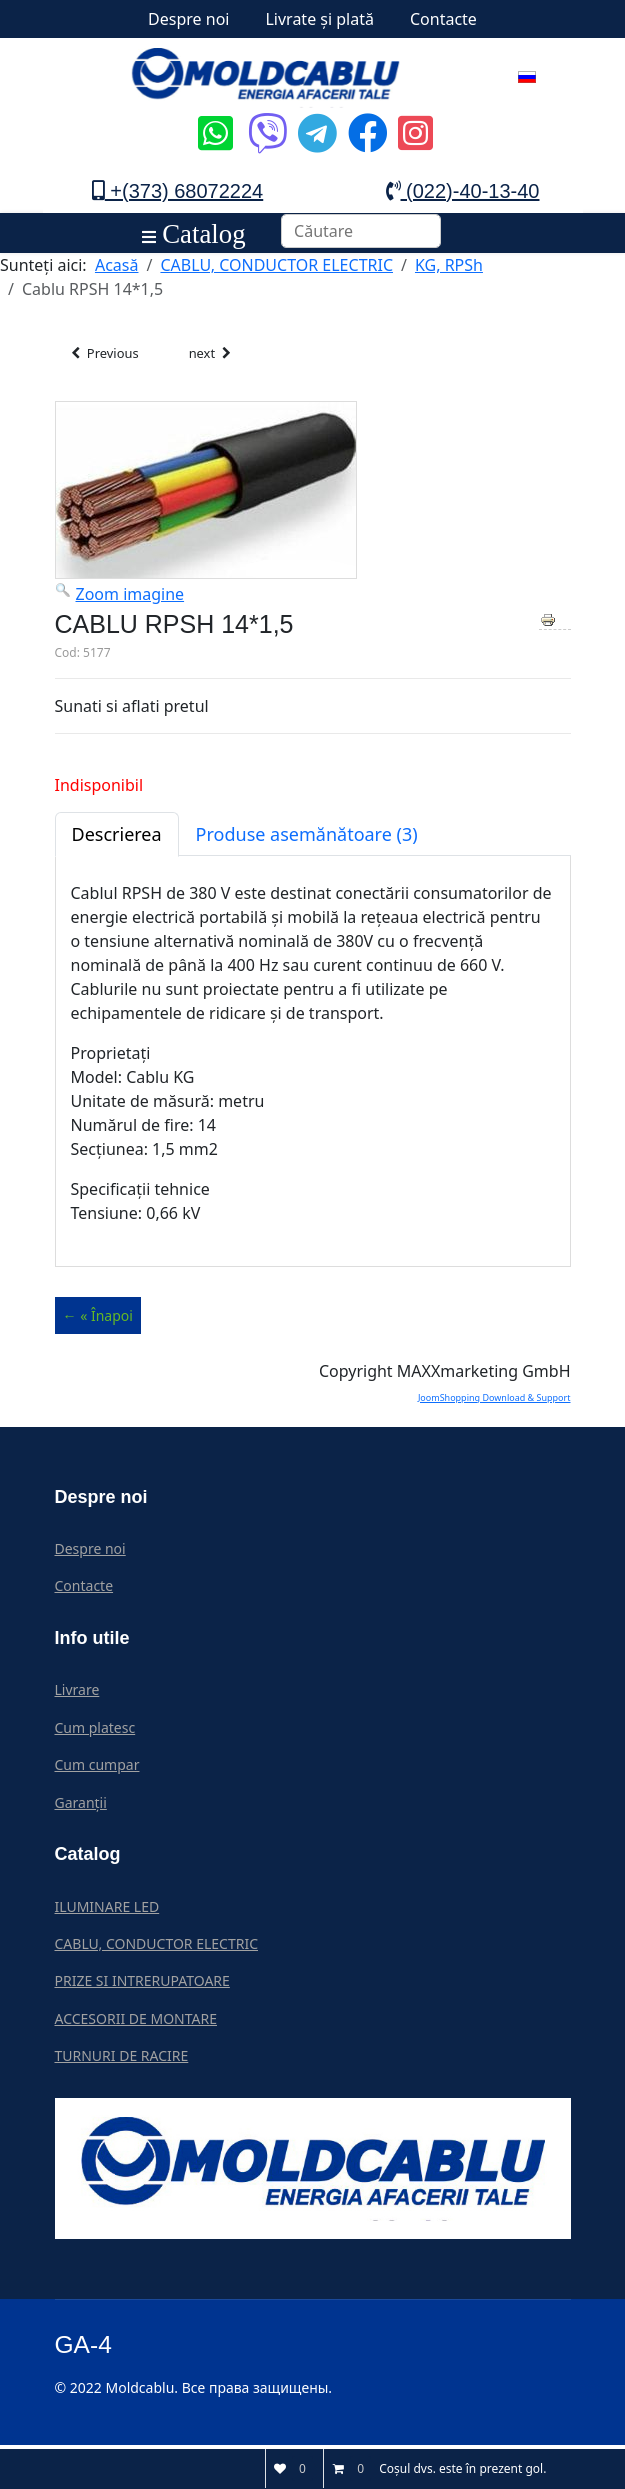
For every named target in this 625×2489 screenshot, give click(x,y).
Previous (110, 356)
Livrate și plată (319, 19)
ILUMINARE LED (107, 1910)
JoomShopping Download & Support (494, 1401)
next (228, 356)
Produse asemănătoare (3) (307, 838)
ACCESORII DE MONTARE (136, 2022)
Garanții (81, 1806)
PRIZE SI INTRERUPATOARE (142, 1984)
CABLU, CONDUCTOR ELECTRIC (157, 1947)
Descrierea (117, 838)
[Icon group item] (213, 118)
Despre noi (188, 19)
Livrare (77, 1693)
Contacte (443, 19)
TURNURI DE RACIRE (122, 2059)
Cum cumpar (97, 1768)
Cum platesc (95, 1731)
